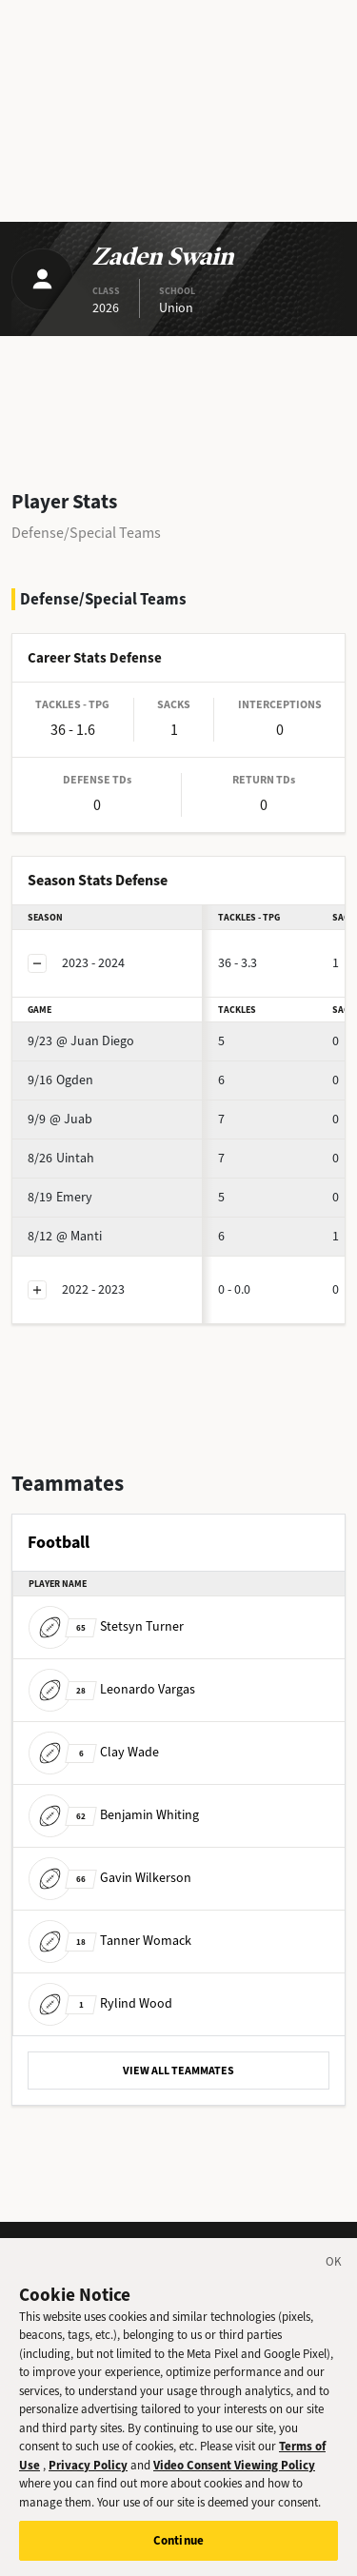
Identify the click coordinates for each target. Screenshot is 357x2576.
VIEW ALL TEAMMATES (178, 2070)
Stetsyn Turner (106, 1626)
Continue (178, 2548)
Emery (60, 1197)
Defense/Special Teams (86, 533)
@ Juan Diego (81, 1041)
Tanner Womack (110, 1941)
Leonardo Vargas (112, 1689)
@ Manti (65, 1236)
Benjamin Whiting (114, 1815)
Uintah (61, 1158)
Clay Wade (94, 1752)
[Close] (334, 2271)
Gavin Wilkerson (110, 1878)
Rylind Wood (100, 2003)
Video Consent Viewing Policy (234, 2472)
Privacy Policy (88, 2472)
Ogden (60, 1080)
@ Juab (60, 1119)
